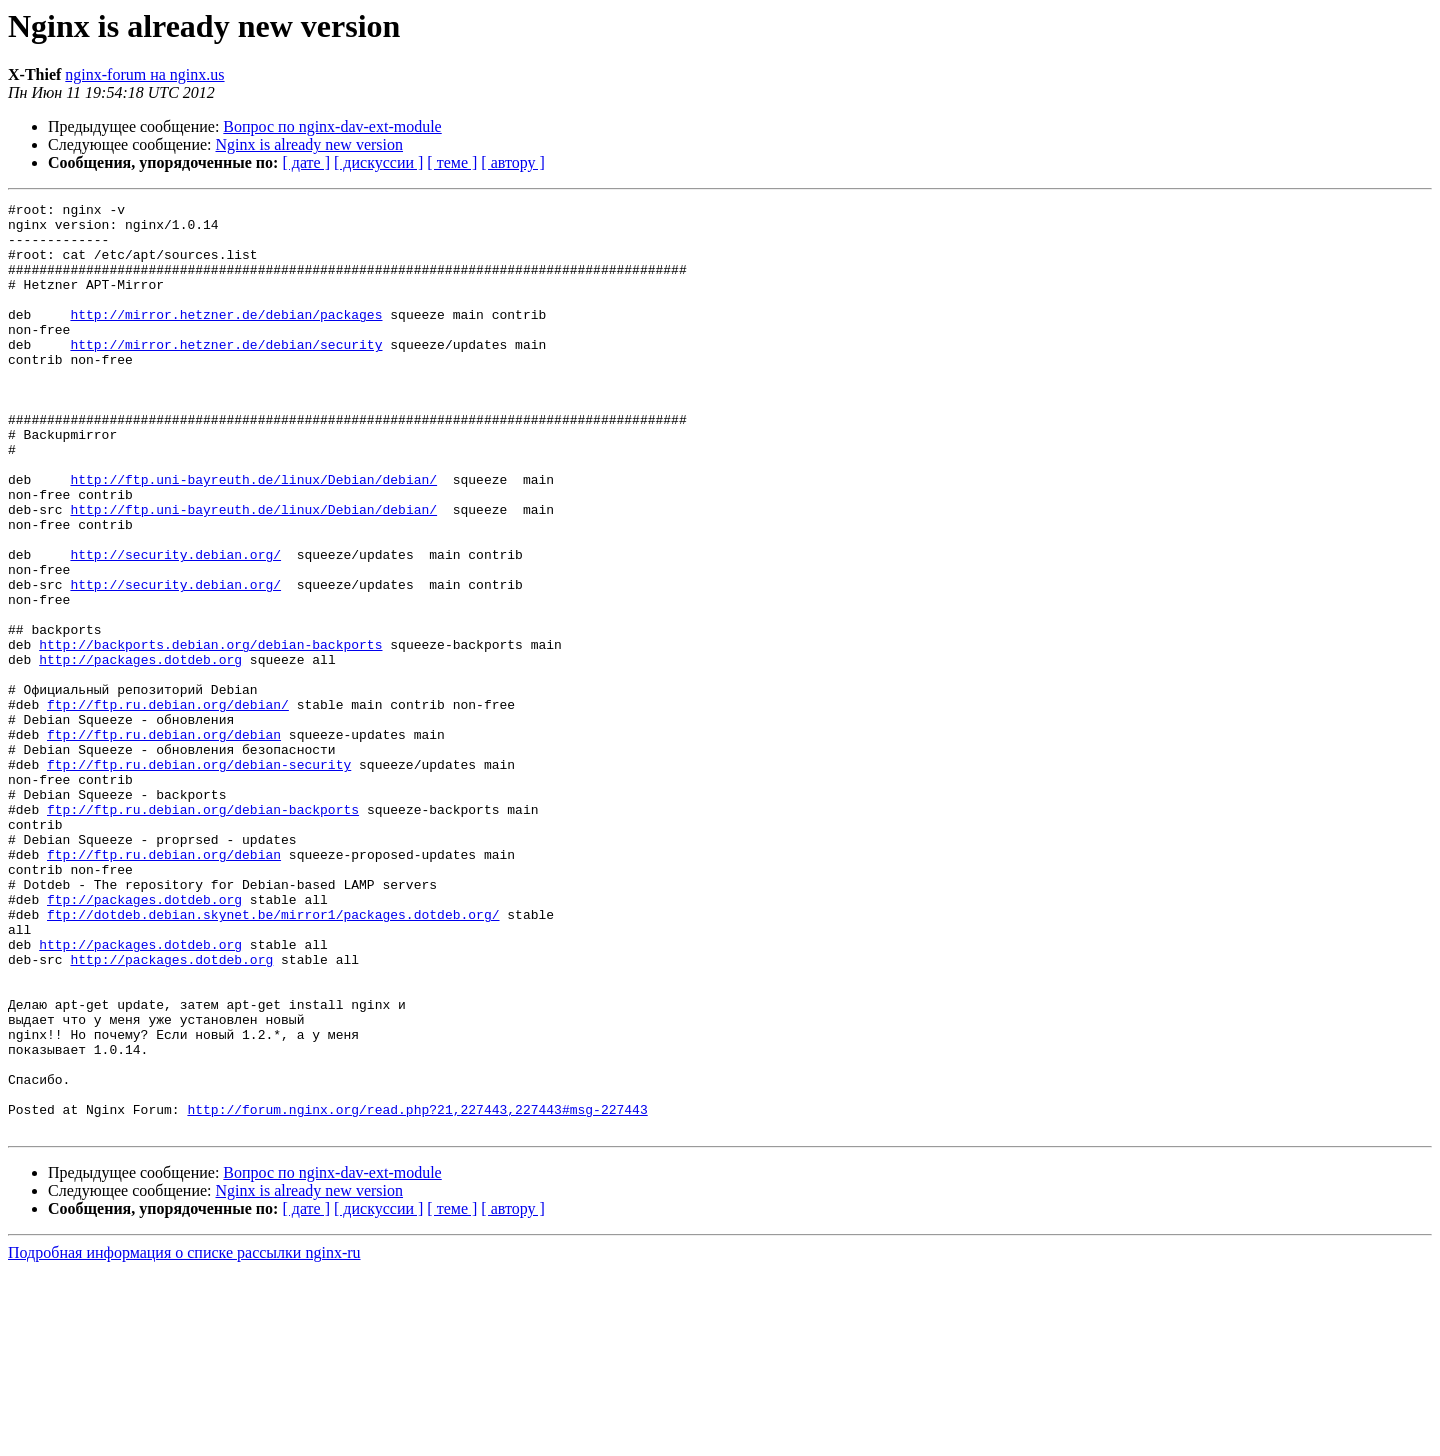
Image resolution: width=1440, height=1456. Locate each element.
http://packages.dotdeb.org (140, 752)
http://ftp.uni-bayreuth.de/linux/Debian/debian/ (253, 536)
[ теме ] (452, 162)
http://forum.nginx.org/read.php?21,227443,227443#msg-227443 (417, 1292)
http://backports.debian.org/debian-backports (210, 734)
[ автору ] (512, 162)
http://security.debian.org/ (175, 626)
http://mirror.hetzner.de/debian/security (226, 374)
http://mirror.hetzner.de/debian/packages (226, 338)
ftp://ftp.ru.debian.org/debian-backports (203, 932)
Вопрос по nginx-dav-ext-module (332, 126)
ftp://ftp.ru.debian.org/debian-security (199, 878)
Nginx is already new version (310, 144)
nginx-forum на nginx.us (144, 74)
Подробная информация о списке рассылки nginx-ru (184, 1438)
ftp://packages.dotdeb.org (144, 1040)
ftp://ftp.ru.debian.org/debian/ (168, 806)
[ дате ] (306, 162)
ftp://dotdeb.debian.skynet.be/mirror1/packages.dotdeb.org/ (273, 1058)
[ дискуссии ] (378, 162)
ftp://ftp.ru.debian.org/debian (164, 842)
